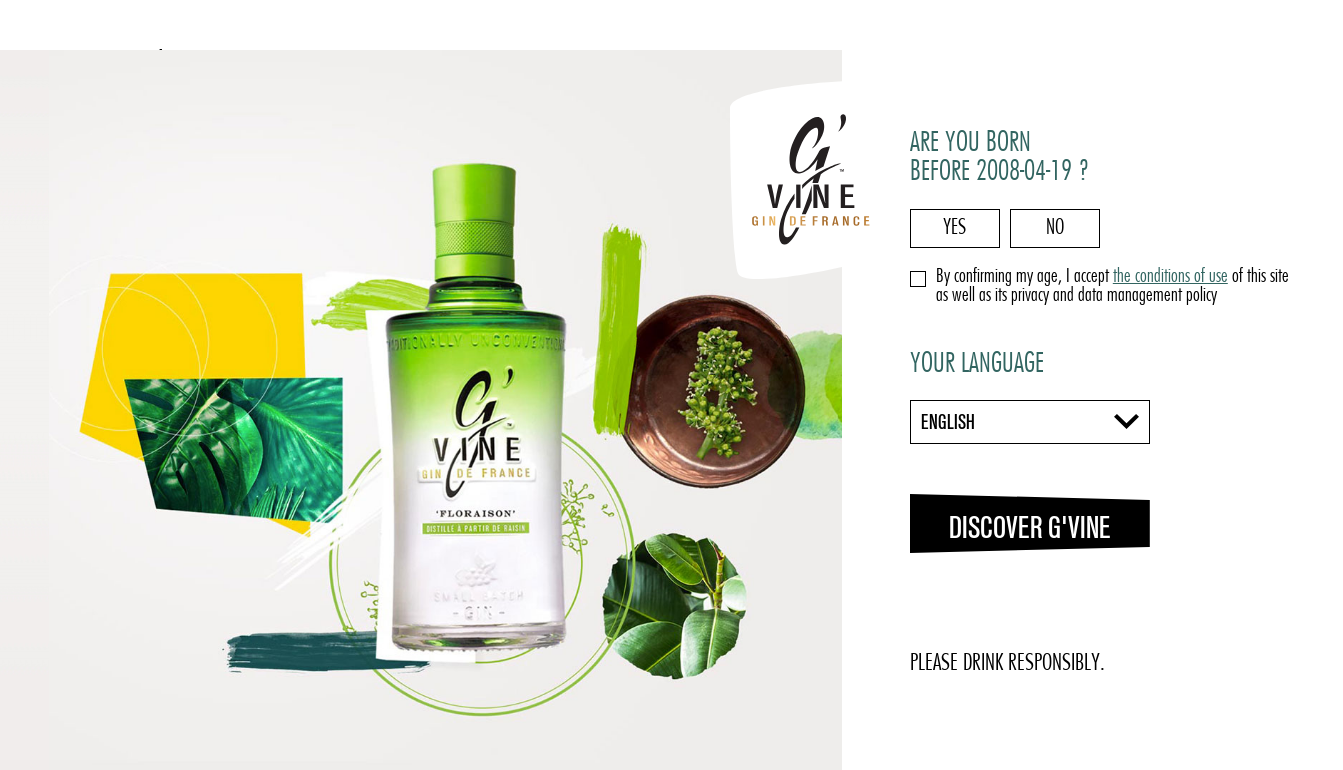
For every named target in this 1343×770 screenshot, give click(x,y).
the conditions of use (1170, 277)
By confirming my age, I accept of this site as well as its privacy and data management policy (1112, 287)
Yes (954, 228)
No (1055, 228)
